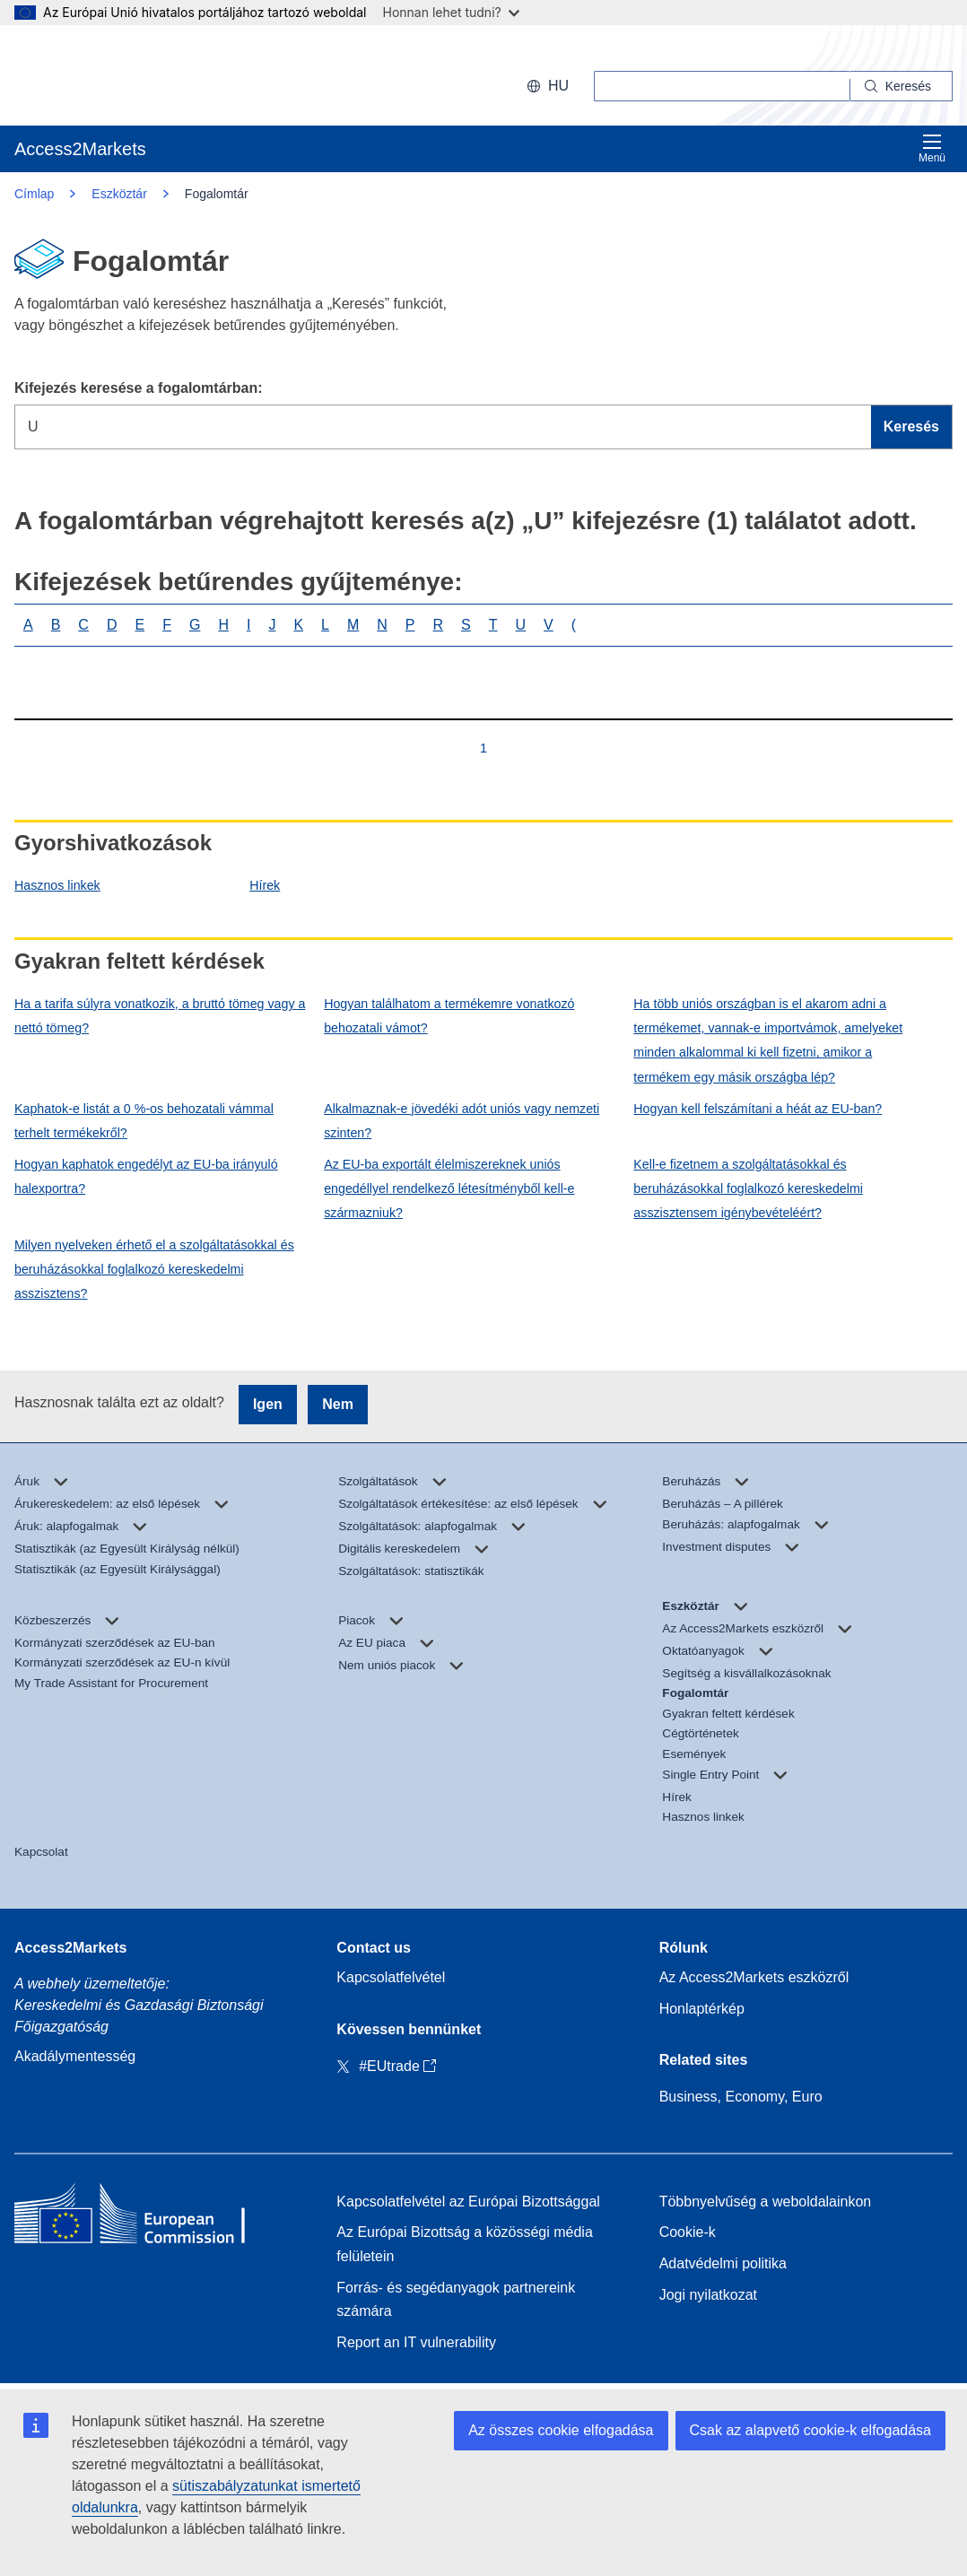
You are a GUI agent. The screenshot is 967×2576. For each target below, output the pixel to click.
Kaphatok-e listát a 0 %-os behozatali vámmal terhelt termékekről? (144, 1120)
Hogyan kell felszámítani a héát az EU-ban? (757, 1108)
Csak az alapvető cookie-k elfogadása (811, 2430)
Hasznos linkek (57, 885)
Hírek (264, 885)
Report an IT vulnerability (416, 2342)
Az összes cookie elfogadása (560, 2430)
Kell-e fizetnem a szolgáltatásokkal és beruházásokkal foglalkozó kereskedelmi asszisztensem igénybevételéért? (748, 1188)
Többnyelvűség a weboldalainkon (765, 2201)
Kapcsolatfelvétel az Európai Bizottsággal (468, 2201)
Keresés (911, 426)
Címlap (34, 194)
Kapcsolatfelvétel (390, 1977)
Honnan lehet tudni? (451, 12)
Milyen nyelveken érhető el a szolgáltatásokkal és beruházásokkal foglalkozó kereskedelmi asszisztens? (154, 1269)
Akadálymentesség (74, 2056)
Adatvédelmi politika (723, 2263)
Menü (932, 148)
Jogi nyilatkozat (708, 2294)
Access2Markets (70, 1947)
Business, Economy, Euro (741, 2096)
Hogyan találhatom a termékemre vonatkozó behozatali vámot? (449, 1015)
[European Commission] (130, 75)
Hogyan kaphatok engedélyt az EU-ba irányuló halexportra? (146, 1176)
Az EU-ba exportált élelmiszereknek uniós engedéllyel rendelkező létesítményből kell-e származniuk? (449, 1188)
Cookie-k (687, 2232)
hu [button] (548, 85)
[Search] (901, 86)
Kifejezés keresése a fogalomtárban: (138, 388)
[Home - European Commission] (144, 2217)
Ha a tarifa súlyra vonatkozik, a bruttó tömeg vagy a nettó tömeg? (159, 1015)
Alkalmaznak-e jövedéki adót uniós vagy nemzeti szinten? (461, 1120)
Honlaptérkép (702, 2008)
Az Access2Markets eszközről (754, 1977)
